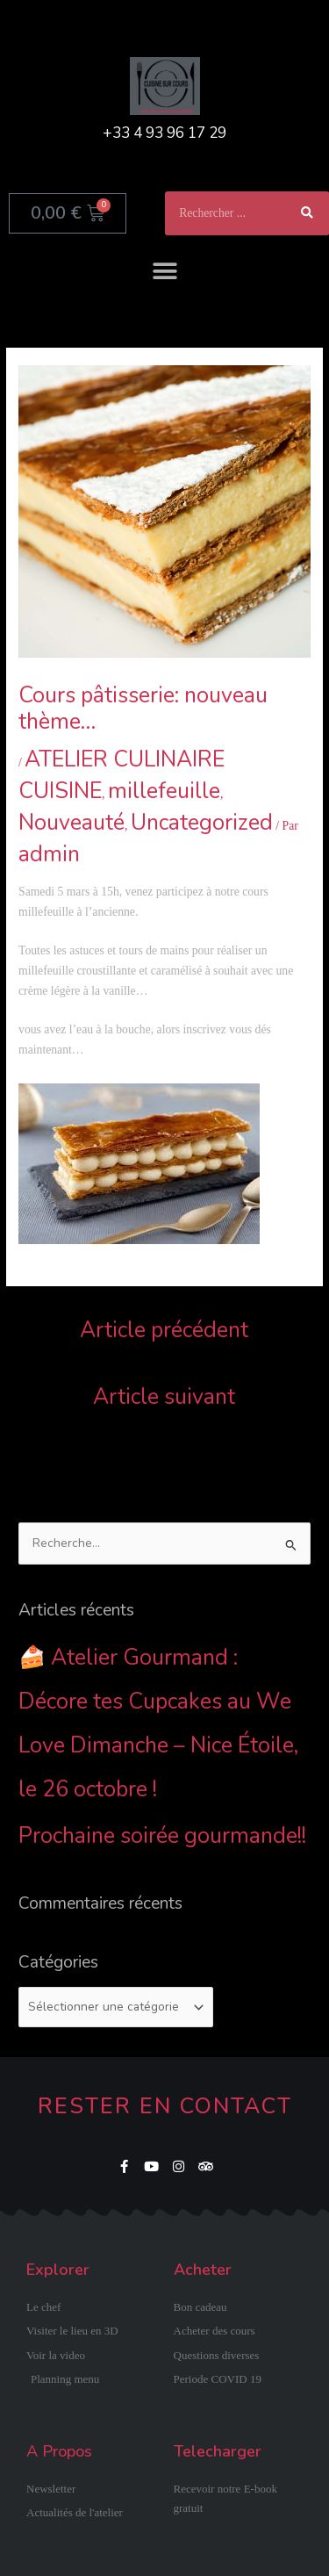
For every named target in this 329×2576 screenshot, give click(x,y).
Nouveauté (71, 823)
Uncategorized (202, 823)
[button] (164, 271)
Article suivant (164, 1397)
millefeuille (164, 791)
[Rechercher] (307, 213)
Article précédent (164, 1330)
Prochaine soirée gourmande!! (162, 1836)
